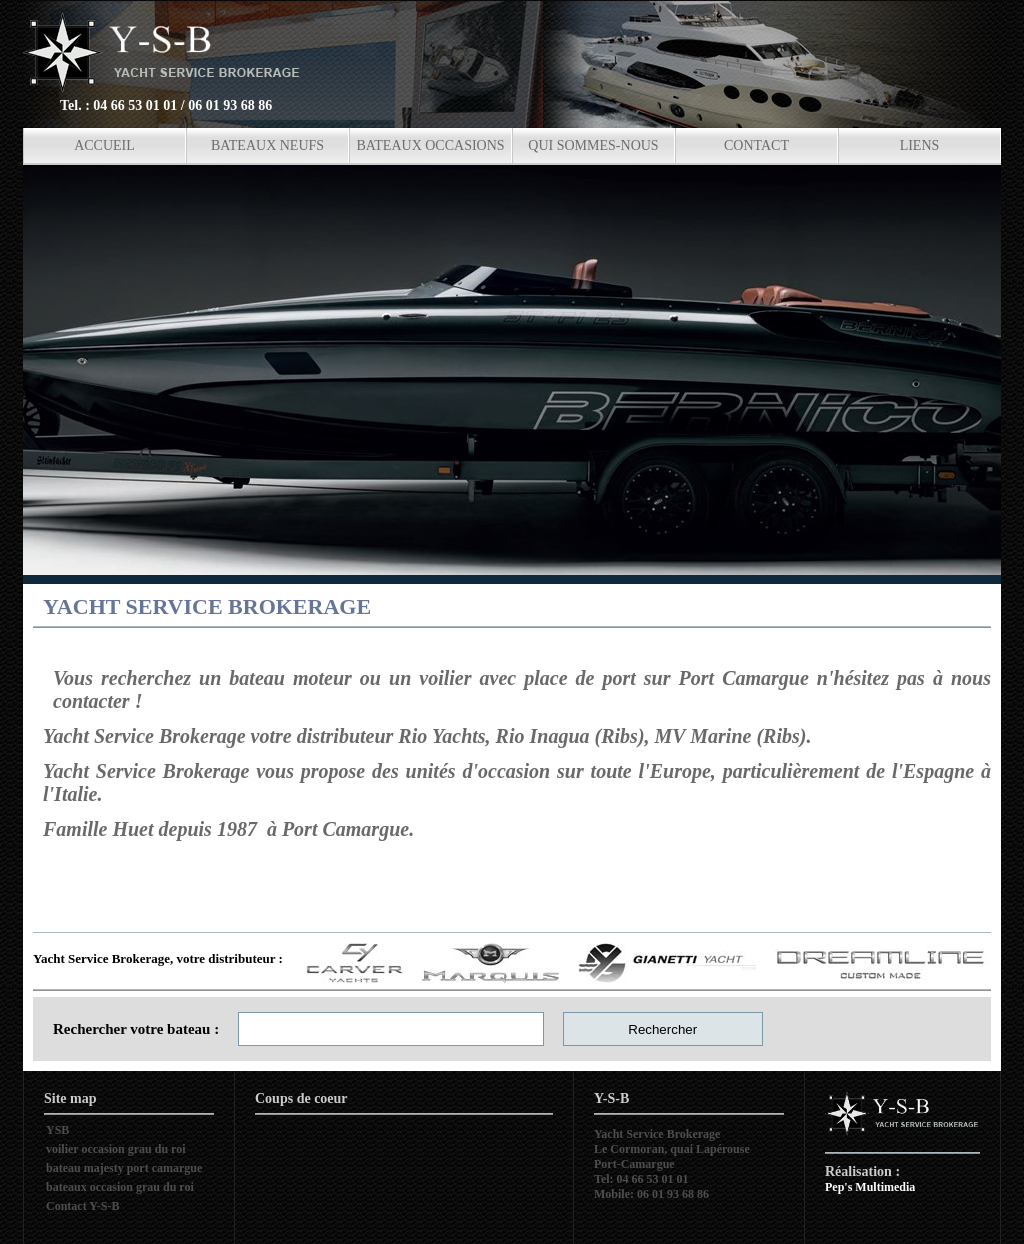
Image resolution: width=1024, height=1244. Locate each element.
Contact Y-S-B (82, 1206)
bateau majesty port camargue (124, 1168)
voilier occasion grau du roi (116, 1149)
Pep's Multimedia (870, 1187)
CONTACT (756, 145)
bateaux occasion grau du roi (120, 1187)
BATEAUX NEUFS (267, 145)
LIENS (920, 145)
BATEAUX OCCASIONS (430, 145)
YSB (57, 1130)
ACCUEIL (104, 145)
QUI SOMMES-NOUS (593, 145)
